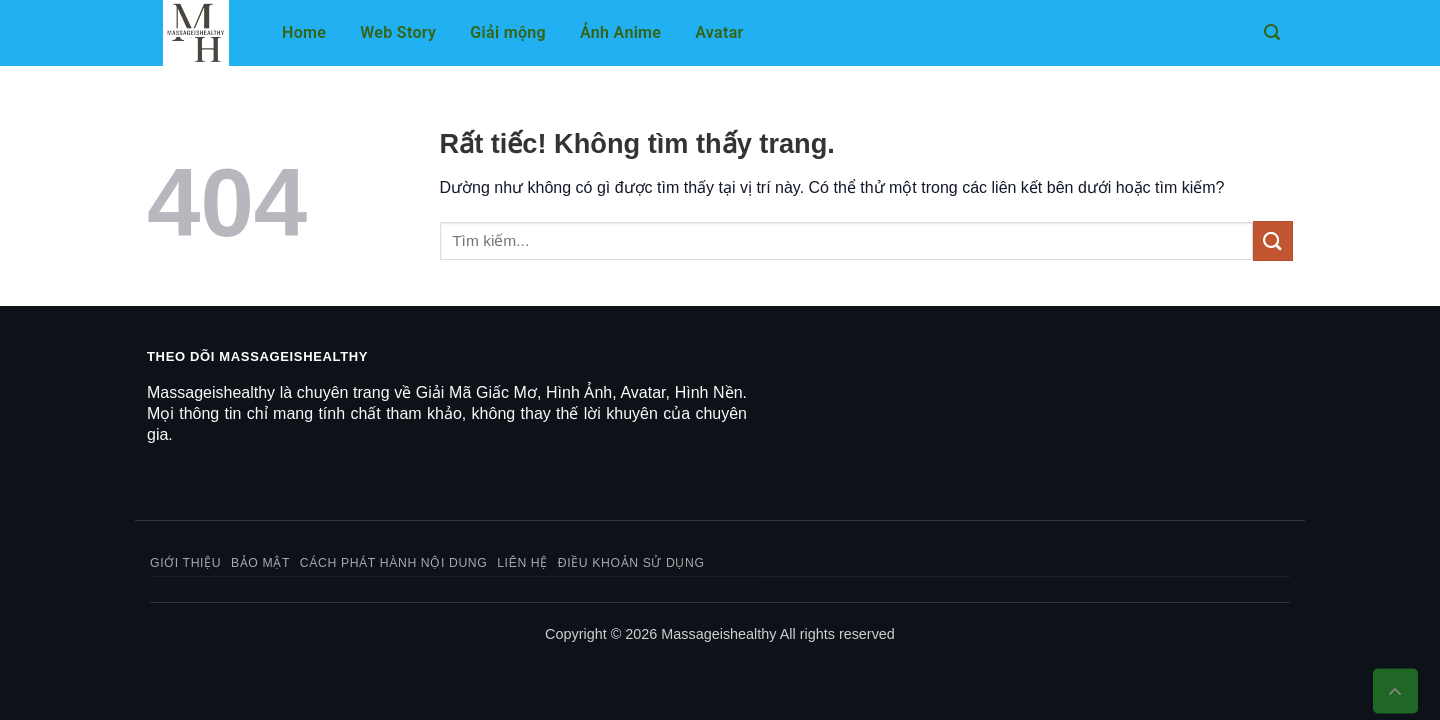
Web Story (398, 32)
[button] (1272, 32)
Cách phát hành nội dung (394, 563)
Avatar (719, 32)
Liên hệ (522, 563)
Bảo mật (260, 563)
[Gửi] (1273, 240)
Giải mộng (508, 32)
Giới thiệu (185, 563)
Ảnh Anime (620, 32)
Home (304, 32)
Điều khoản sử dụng (631, 563)
